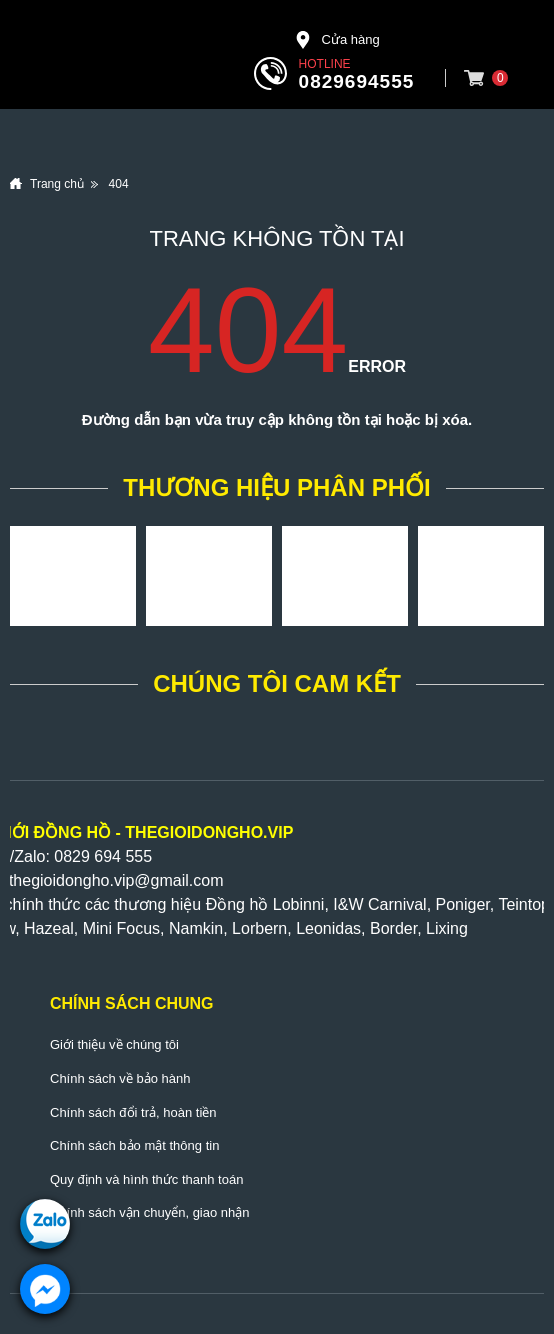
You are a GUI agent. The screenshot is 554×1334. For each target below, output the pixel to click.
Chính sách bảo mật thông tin (134, 1145)
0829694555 (357, 81)
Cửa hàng (337, 40)
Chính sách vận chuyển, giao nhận (150, 1212)
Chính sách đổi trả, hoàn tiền (133, 1112)
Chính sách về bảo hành (120, 1078)
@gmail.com (178, 880)
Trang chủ (57, 184)
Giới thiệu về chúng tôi (114, 1044)
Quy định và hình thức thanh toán (146, 1179)
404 (119, 184)
